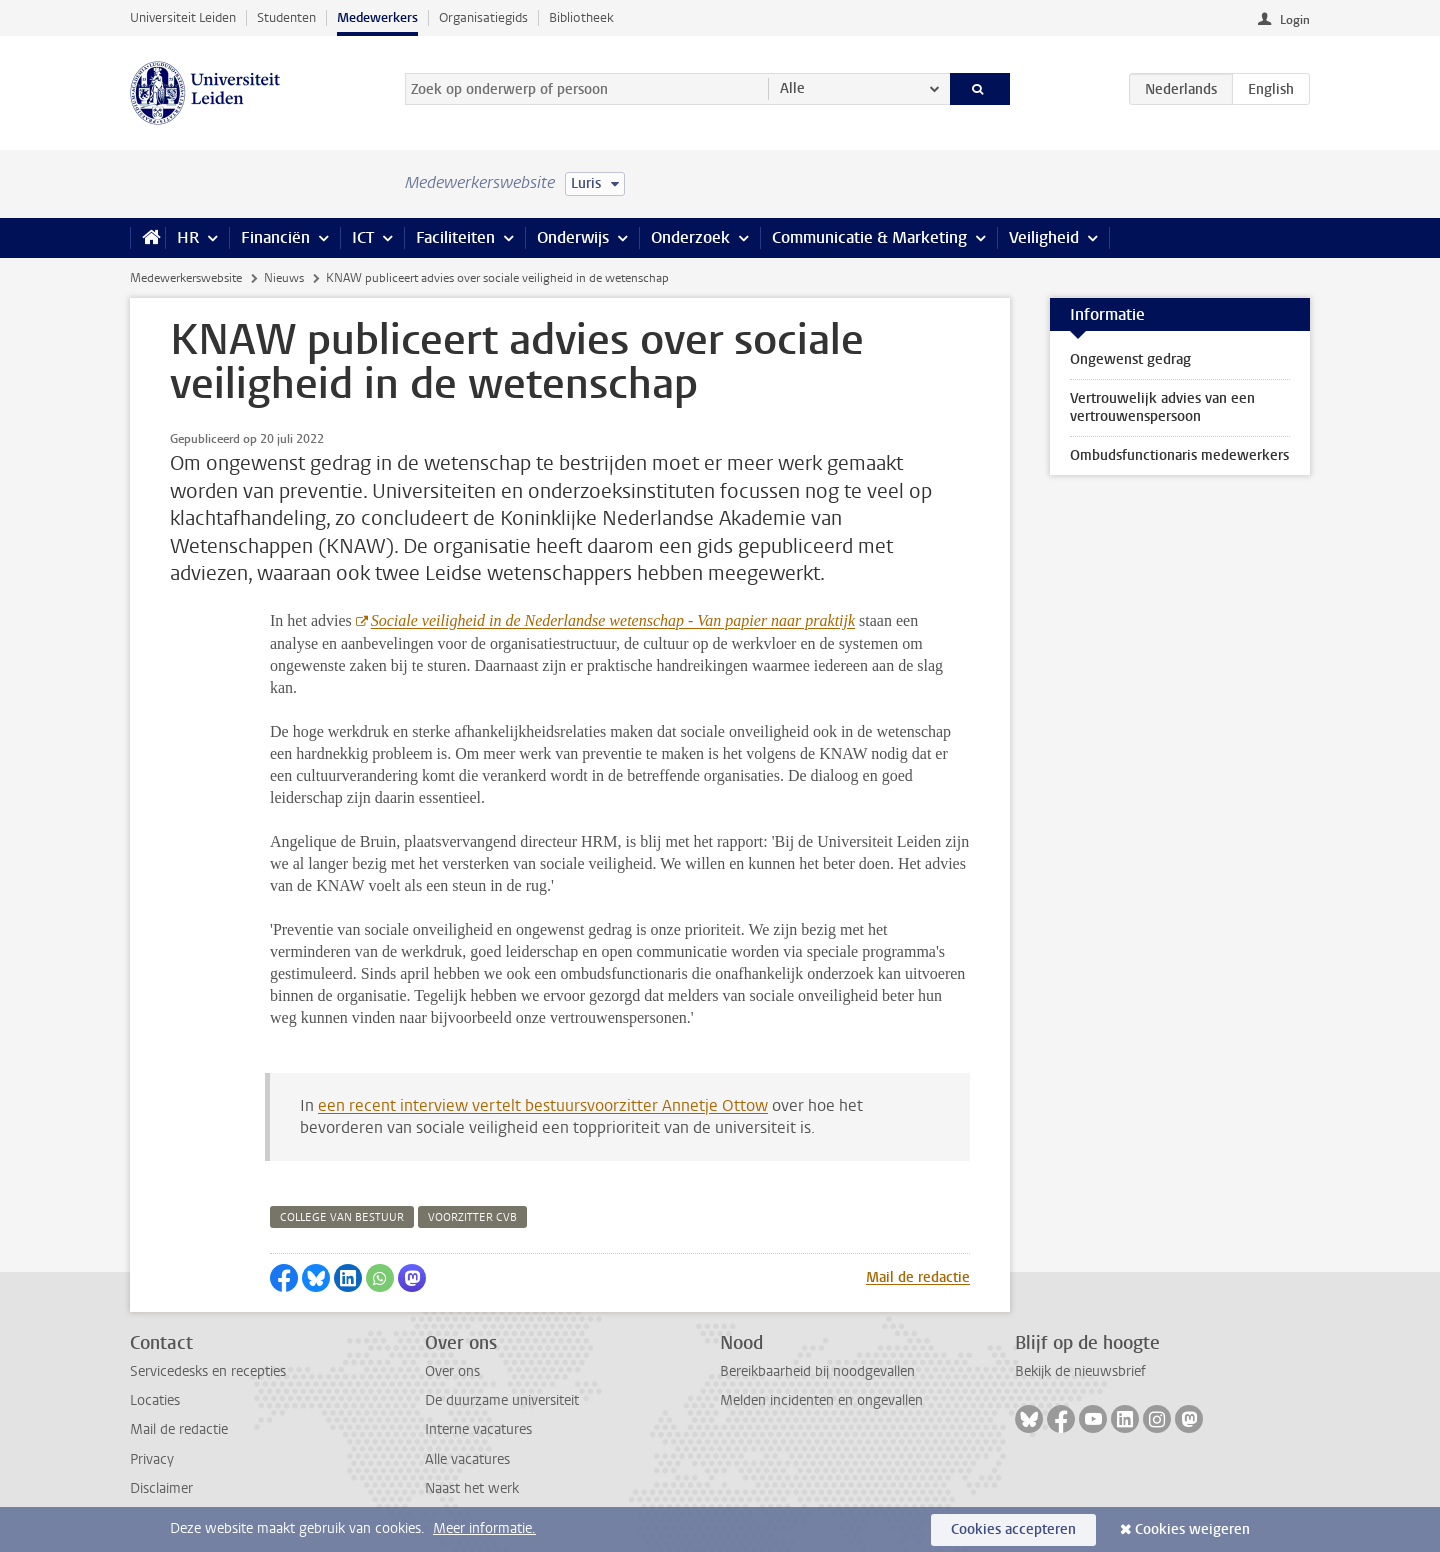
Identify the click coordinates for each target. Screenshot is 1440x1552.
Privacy (152, 1459)
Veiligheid (1044, 237)
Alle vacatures (467, 1459)
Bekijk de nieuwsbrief (1080, 1371)
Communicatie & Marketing (869, 237)
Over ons (452, 1371)
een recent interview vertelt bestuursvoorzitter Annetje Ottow (543, 1105)
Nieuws (284, 278)
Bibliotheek (581, 17)
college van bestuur (342, 1217)
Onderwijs (573, 237)
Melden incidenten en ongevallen (821, 1400)
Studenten (286, 17)
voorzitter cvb (472, 1217)
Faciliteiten (455, 237)
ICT (363, 237)
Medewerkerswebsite (186, 278)
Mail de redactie (918, 1277)
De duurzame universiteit (502, 1400)
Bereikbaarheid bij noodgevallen (817, 1371)
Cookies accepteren (1013, 1529)
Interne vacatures (478, 1429)
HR (188, 237)
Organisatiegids (483, 17)
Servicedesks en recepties (208, 1371)
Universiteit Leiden (183, 17)
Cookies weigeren (1192, 1529)
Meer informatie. (484, 1528)
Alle (792, 88)
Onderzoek (690, 237)
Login (1295, 20)
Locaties (155, 1400)
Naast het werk (472, 1488)
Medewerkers (377, 17)
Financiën (275, 237)
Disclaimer (161, 1488)
